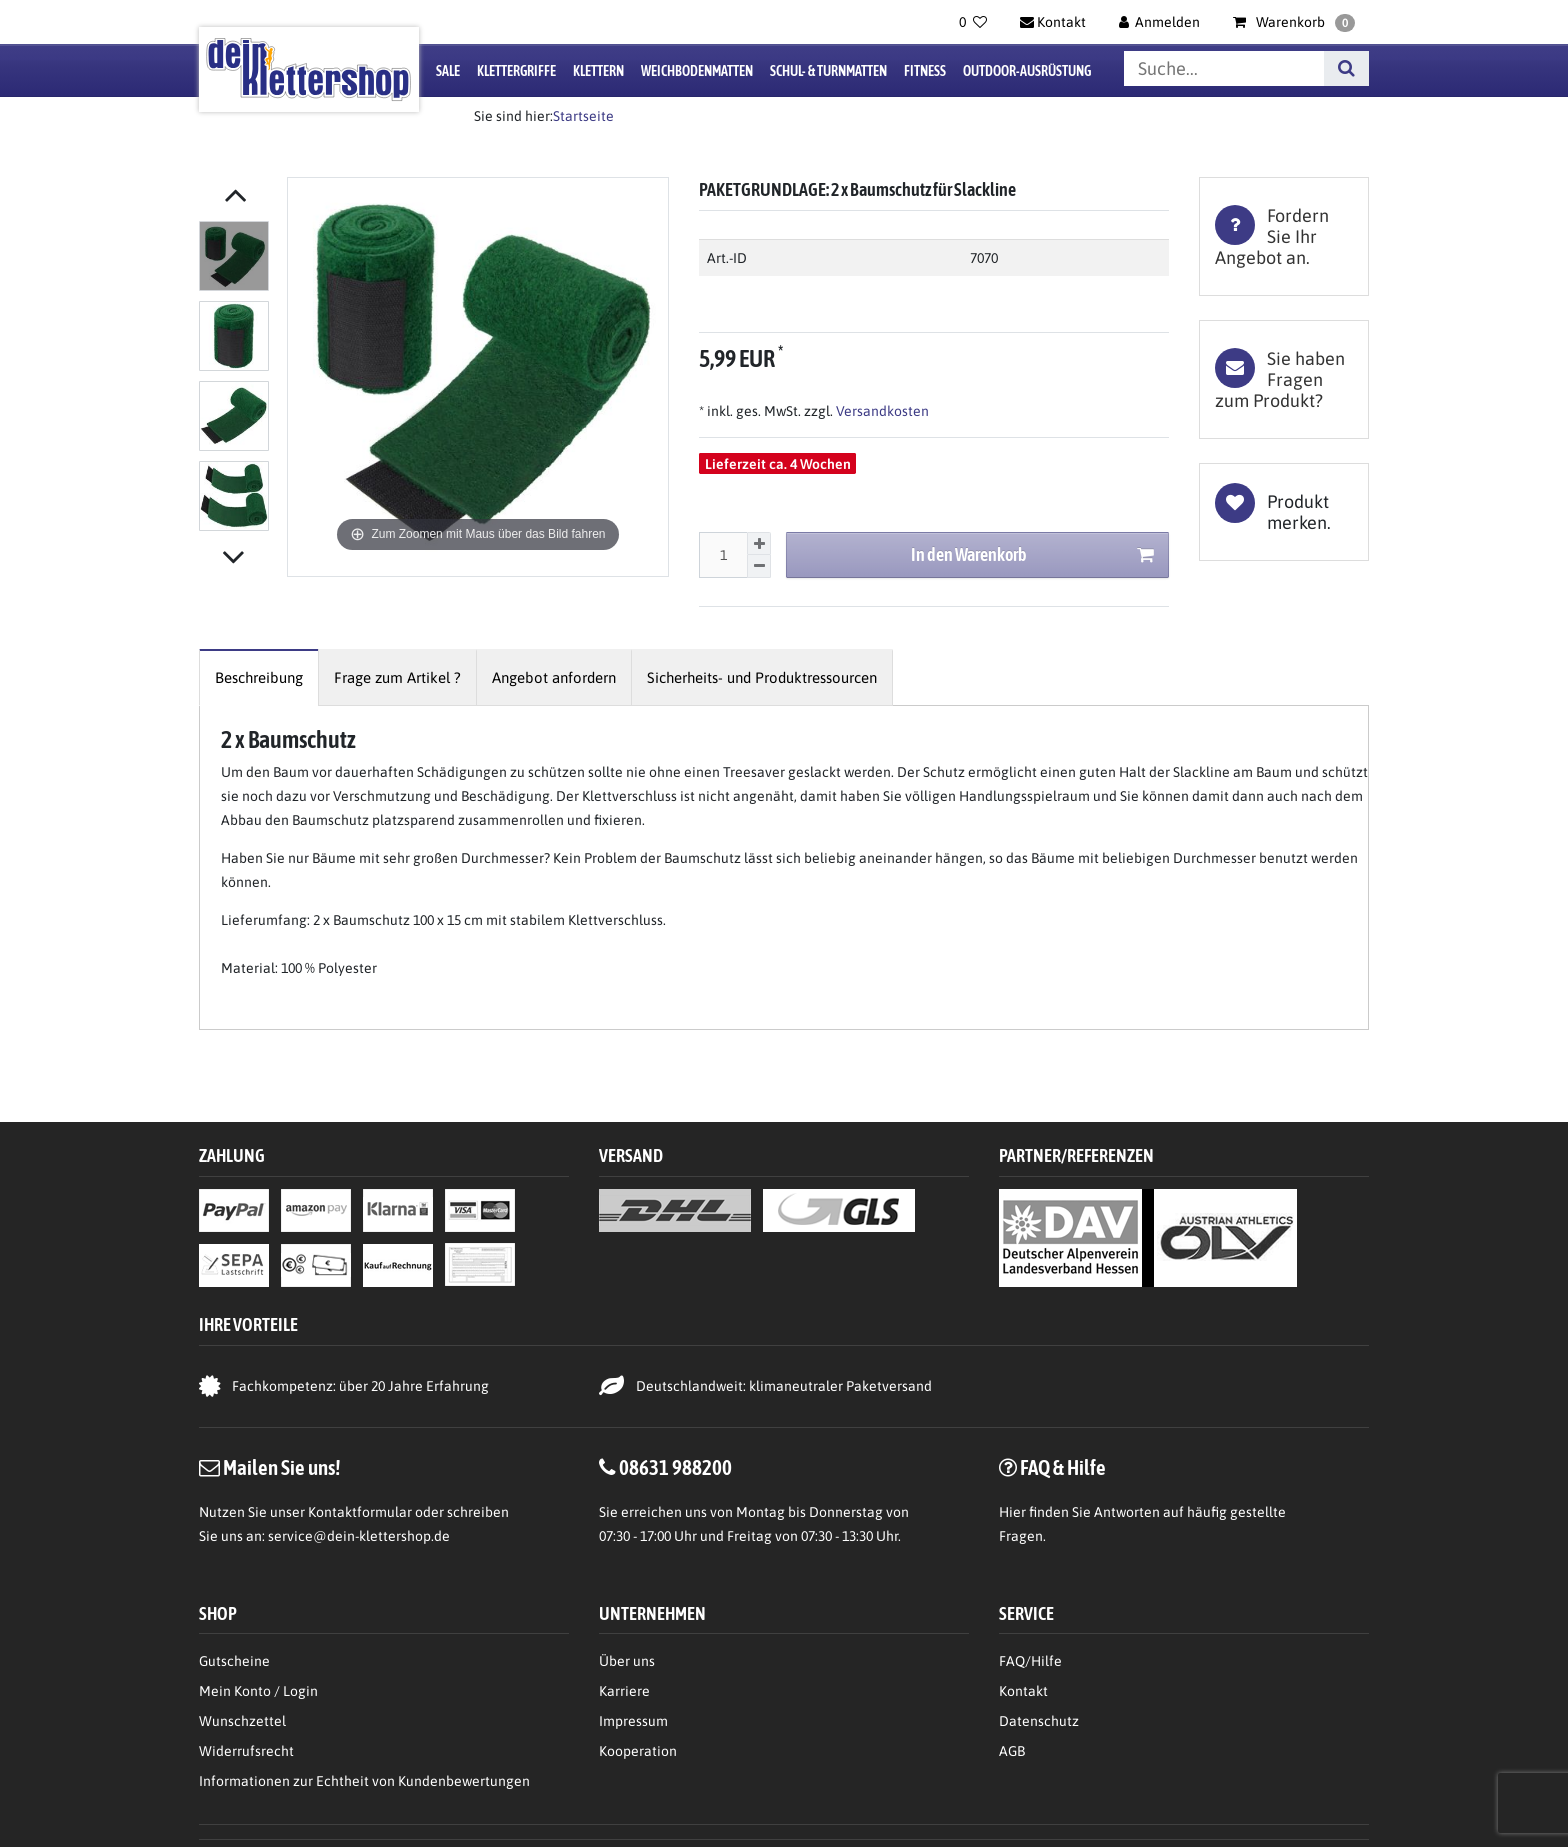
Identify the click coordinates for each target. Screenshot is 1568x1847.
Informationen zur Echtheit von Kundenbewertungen (364, 1781)
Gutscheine (234, 1661)
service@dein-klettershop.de (359, 1536)
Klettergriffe (516, 71)
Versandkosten (881, 411)
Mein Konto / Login (258, 1691)
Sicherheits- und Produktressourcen (762, 677)
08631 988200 (675, 1467)
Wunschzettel (242, 1721)
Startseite (583, 116)
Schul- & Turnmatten (828, 71)
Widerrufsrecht (246, 1751)
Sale (448, 71)
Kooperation (638, 1751)
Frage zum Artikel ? (397, 677)
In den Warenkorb (1032, 555)
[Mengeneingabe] (723, 555)
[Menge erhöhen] (759, 544)
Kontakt (1023, 1691)
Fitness (925, 71)
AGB (1012, 1751)
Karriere (624, 1691)
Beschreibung (259, 677)
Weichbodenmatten (697, 71)
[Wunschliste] (973, 22)
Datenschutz (1039, 1721)
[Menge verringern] (759, 566)
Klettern (598, 71)
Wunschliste (1284, 512)
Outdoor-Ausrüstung (1027, 71)
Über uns (627, 1661)
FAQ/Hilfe (1030, 1661)
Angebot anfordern (554, 677)
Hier (1012, 1512)
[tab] (1284, 236)
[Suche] (1346, 68)
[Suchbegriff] (1224, 68)
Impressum (633, 1721)
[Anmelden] (1160, 22)
